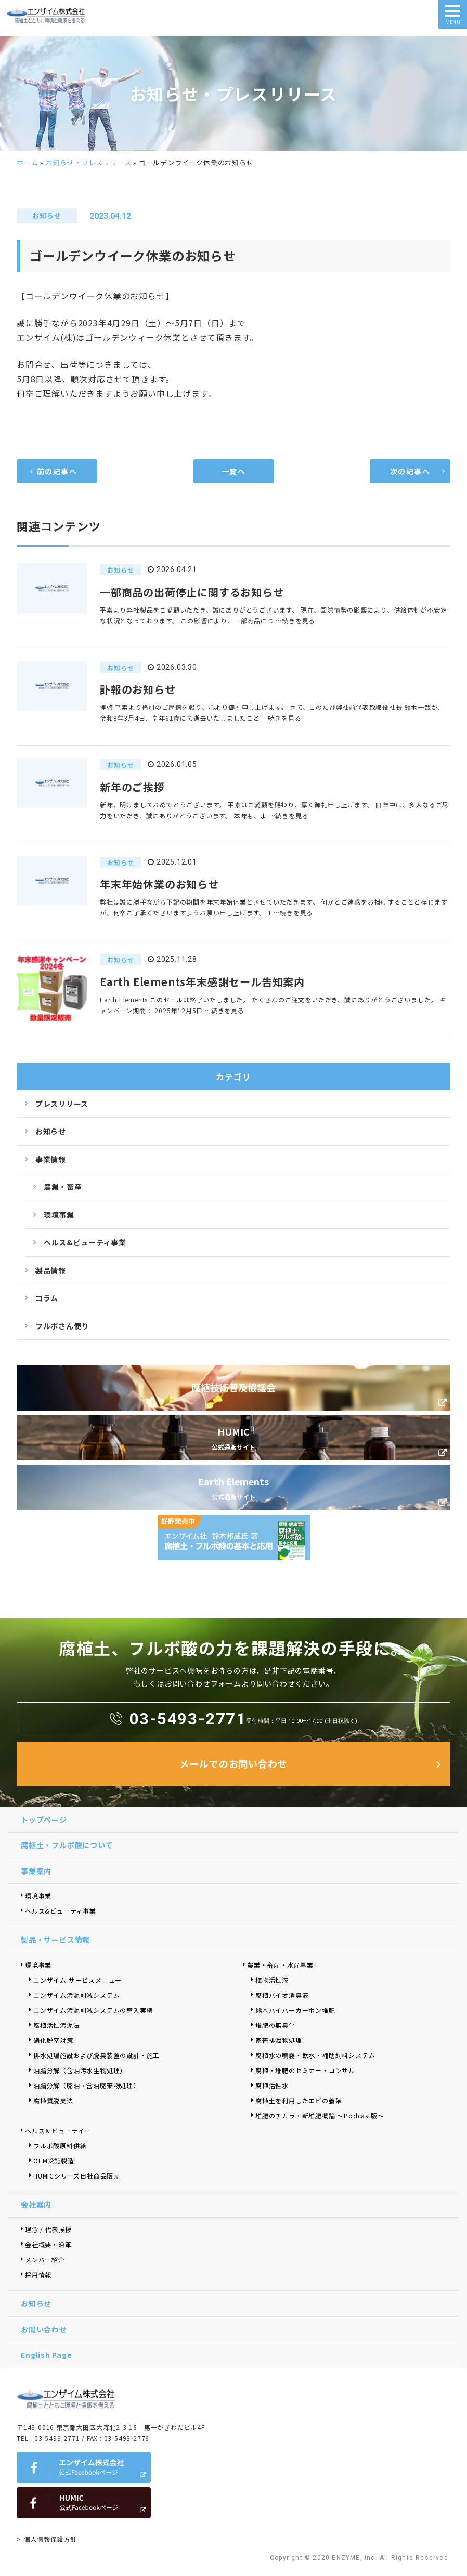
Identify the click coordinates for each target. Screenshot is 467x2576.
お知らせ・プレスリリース (89, 162)
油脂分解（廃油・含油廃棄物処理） (86, 2085)
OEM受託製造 (53, 2160)
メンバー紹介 (45, 2259)
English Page (46, 2354)
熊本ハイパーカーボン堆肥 (295, 2010)
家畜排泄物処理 (278, 2040)
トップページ (44, 1819)
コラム (46, 1298)
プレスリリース (61, 1103)
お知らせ (50, 1131)
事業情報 (50, 1159)
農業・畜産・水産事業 (280, 1964)
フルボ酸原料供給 (59, 2145)
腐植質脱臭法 (53, 2100)
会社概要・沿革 (48, 2244)
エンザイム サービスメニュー (77, 1979)
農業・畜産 (63, 1186)
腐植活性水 (272, 2085)
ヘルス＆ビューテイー (58, 2130)
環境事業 (59, 1215)
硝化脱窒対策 (53, 2040)
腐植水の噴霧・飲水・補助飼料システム (315, 2055)
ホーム (27, 162)
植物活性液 (272, 1979)
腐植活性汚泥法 (56, 2025)
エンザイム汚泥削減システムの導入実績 (93, 2010)
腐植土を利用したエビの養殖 (298, 2100)
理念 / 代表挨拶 (48, 2229)
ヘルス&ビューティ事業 (85, 1242)
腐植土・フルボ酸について (67, 1845)
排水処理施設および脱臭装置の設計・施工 (96, 2055)
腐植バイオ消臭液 (281, 1994)
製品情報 (50, 1270)
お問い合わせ (44, 2329)
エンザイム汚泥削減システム (76, 1994)
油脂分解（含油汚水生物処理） (79, 2070)
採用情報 (38, 2274)
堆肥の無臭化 (275, 2025)
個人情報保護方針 (50, 2538)
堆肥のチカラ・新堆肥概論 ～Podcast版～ (319, 2115)
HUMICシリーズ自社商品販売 (80, 2175)
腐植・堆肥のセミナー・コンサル (305, 2070)
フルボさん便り (62, 1326)
